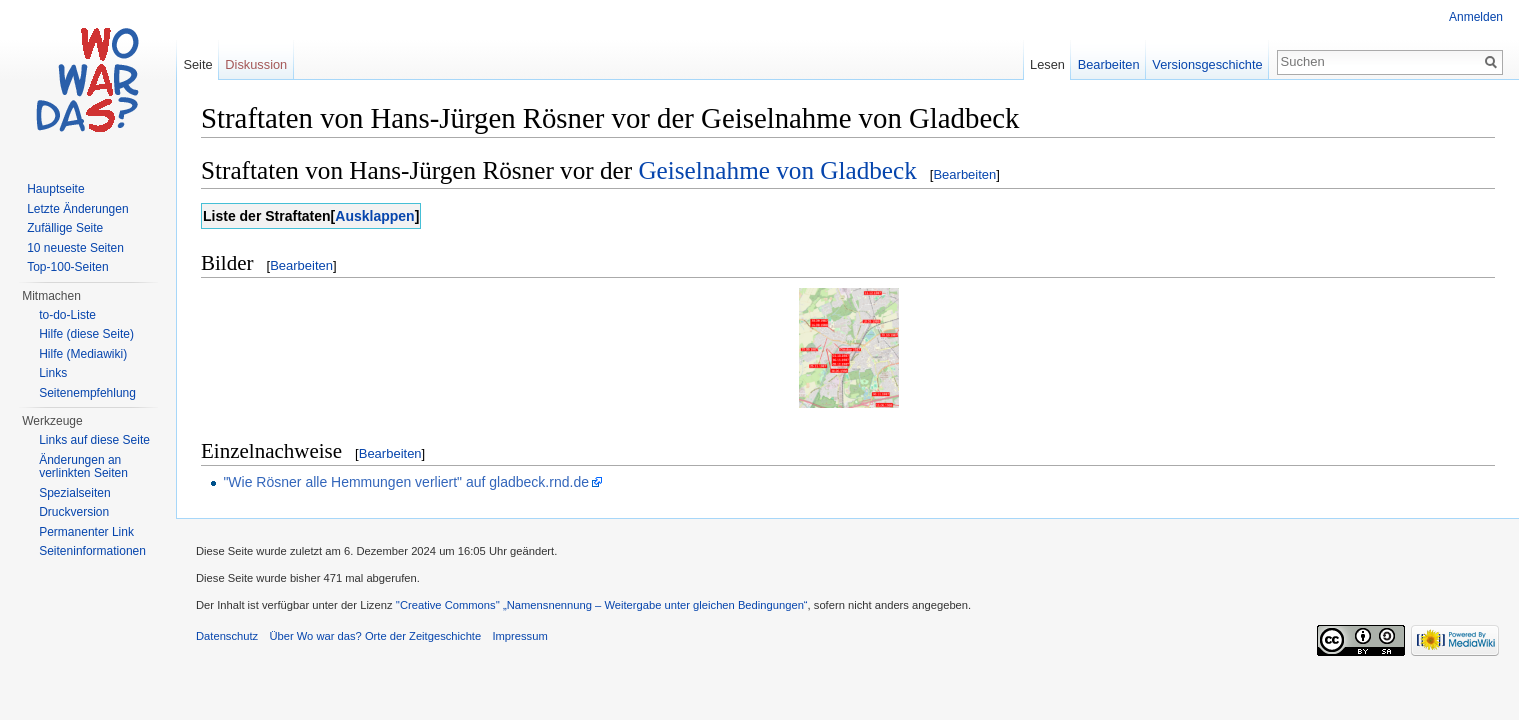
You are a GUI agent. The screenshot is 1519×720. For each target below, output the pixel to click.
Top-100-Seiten (67, 267)
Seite (197, 64)
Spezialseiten (74, 493)
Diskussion (256, 64)
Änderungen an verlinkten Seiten (83, 467)
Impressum (519, 636)
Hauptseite (55, 189)
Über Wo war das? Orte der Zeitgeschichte (375, 636)
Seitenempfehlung (87, 393)
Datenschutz (227, 636)
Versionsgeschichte (1207, 64)
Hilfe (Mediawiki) (83, 354)
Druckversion (74, 512)
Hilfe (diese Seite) (86, 334)
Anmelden (1476, 17)
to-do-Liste (67, 315)
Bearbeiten (964, 174)
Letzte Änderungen (77, 209)
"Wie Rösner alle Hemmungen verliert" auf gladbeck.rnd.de (406, 482)
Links (53, 373)
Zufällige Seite (65, 228)
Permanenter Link (86, 532)
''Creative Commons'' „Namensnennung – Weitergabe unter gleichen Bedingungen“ (602, 605)
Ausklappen (374, 216)
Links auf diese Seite (94, 440)
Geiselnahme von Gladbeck (777, 170)
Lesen (1047, 64)
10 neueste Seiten (75, 248)
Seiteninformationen (92, 551)
